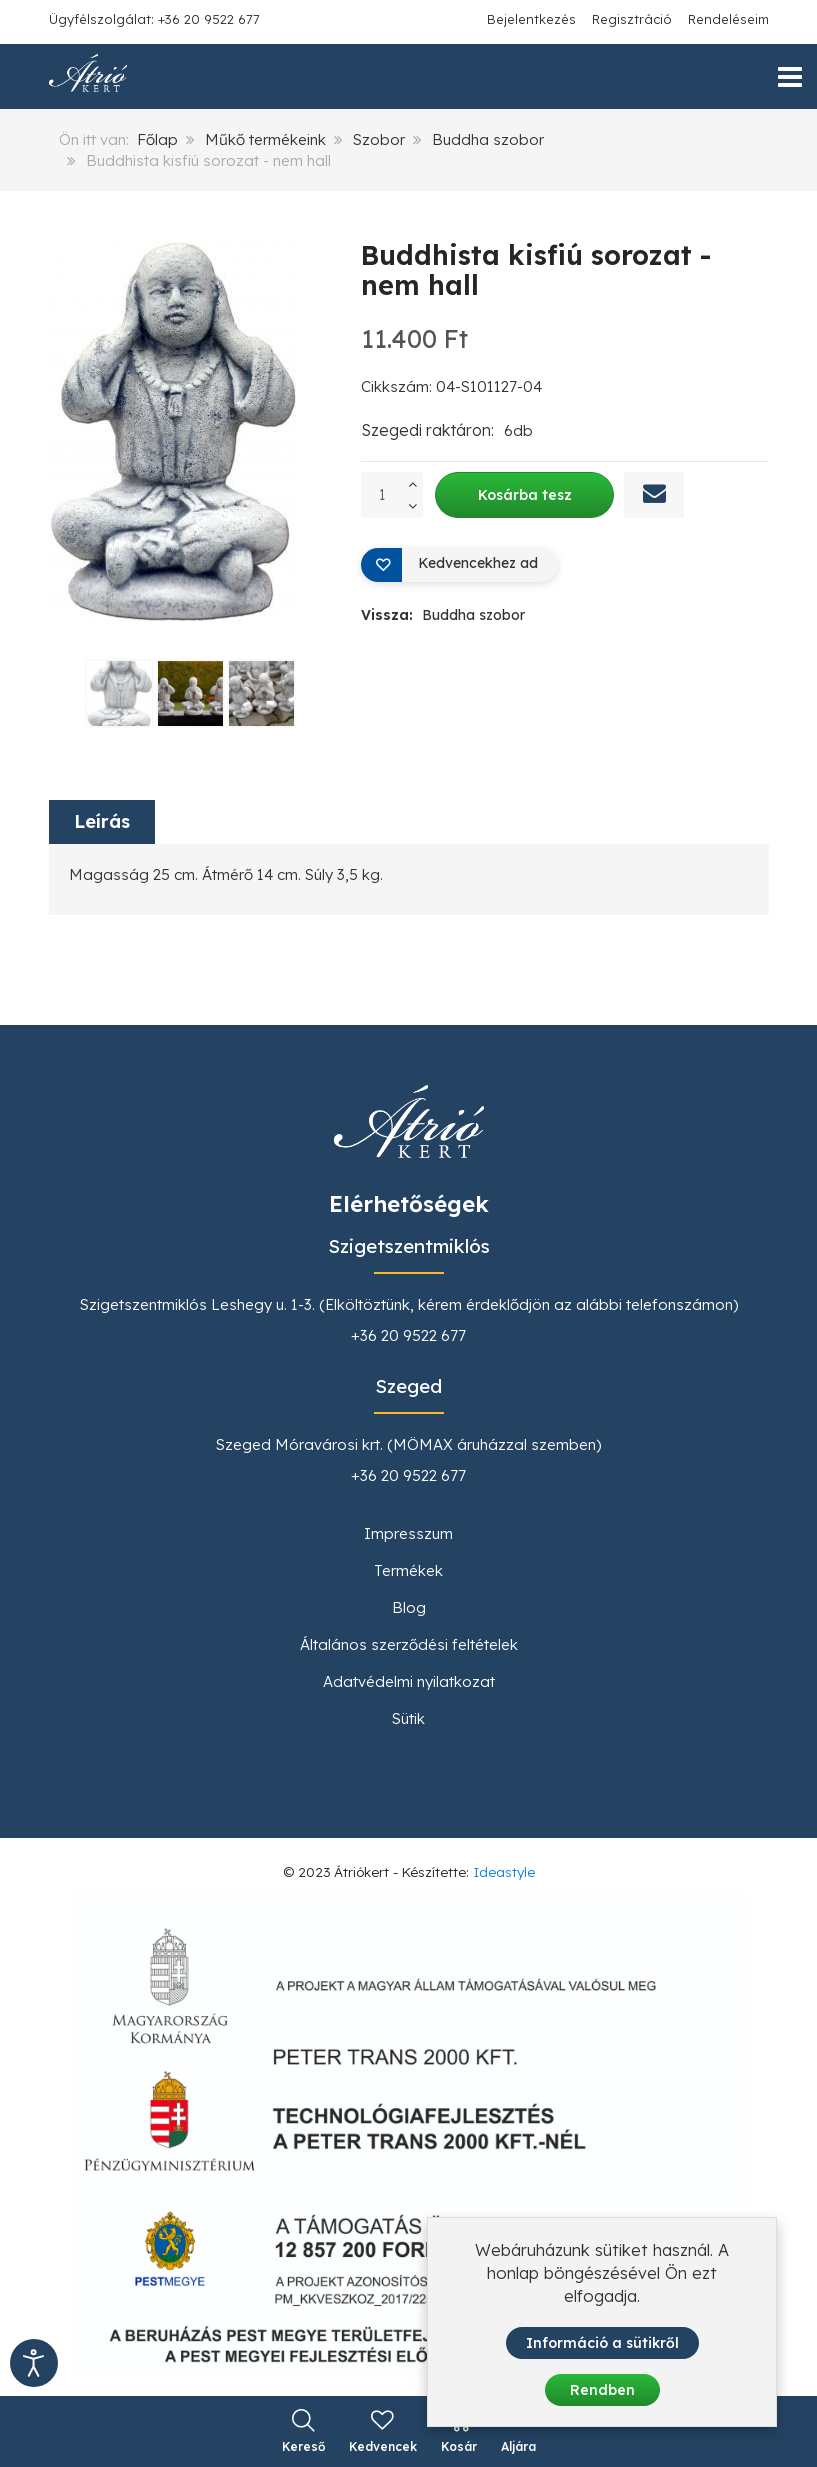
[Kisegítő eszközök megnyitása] (34, 2363)
